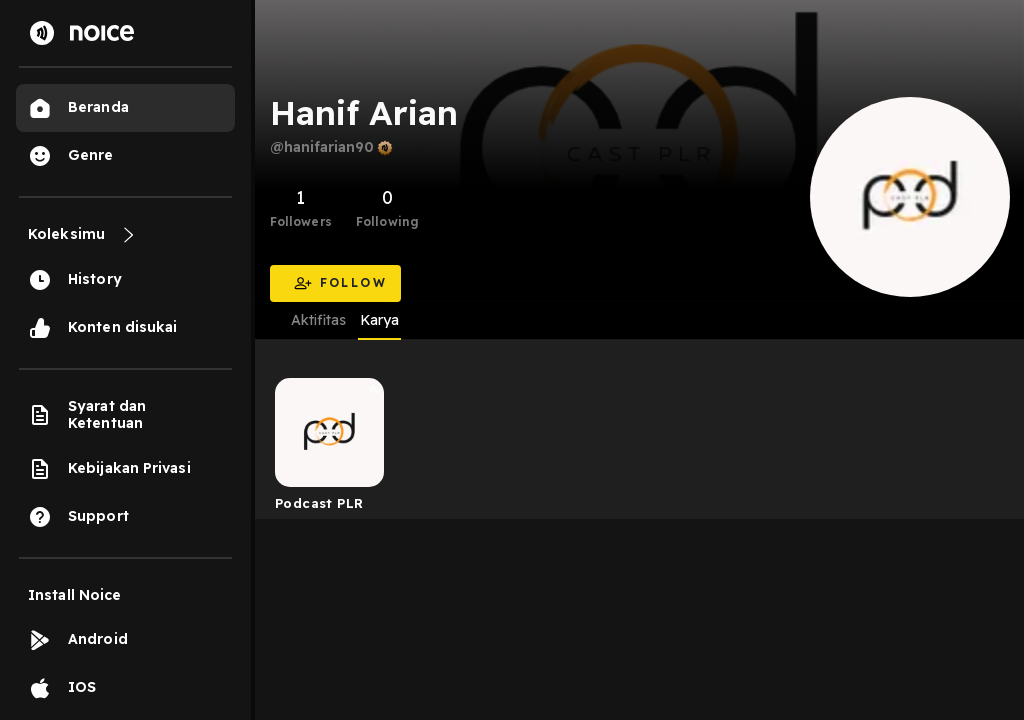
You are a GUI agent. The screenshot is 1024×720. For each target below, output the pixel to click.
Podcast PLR (319, 503)
